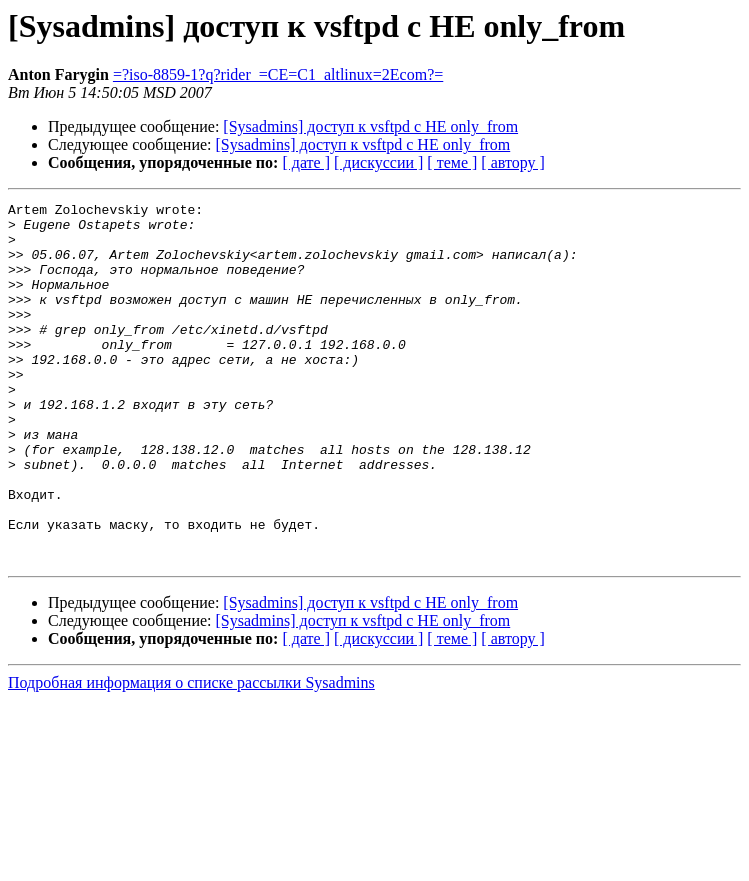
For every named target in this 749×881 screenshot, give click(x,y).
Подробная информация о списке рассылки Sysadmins (191, 754)
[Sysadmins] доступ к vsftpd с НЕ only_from (370, 126)
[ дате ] (306, 162)
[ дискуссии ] (378, 162)
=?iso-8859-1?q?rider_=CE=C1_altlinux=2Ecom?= (278, 74)
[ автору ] (512, 162)
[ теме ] (452, 162)
